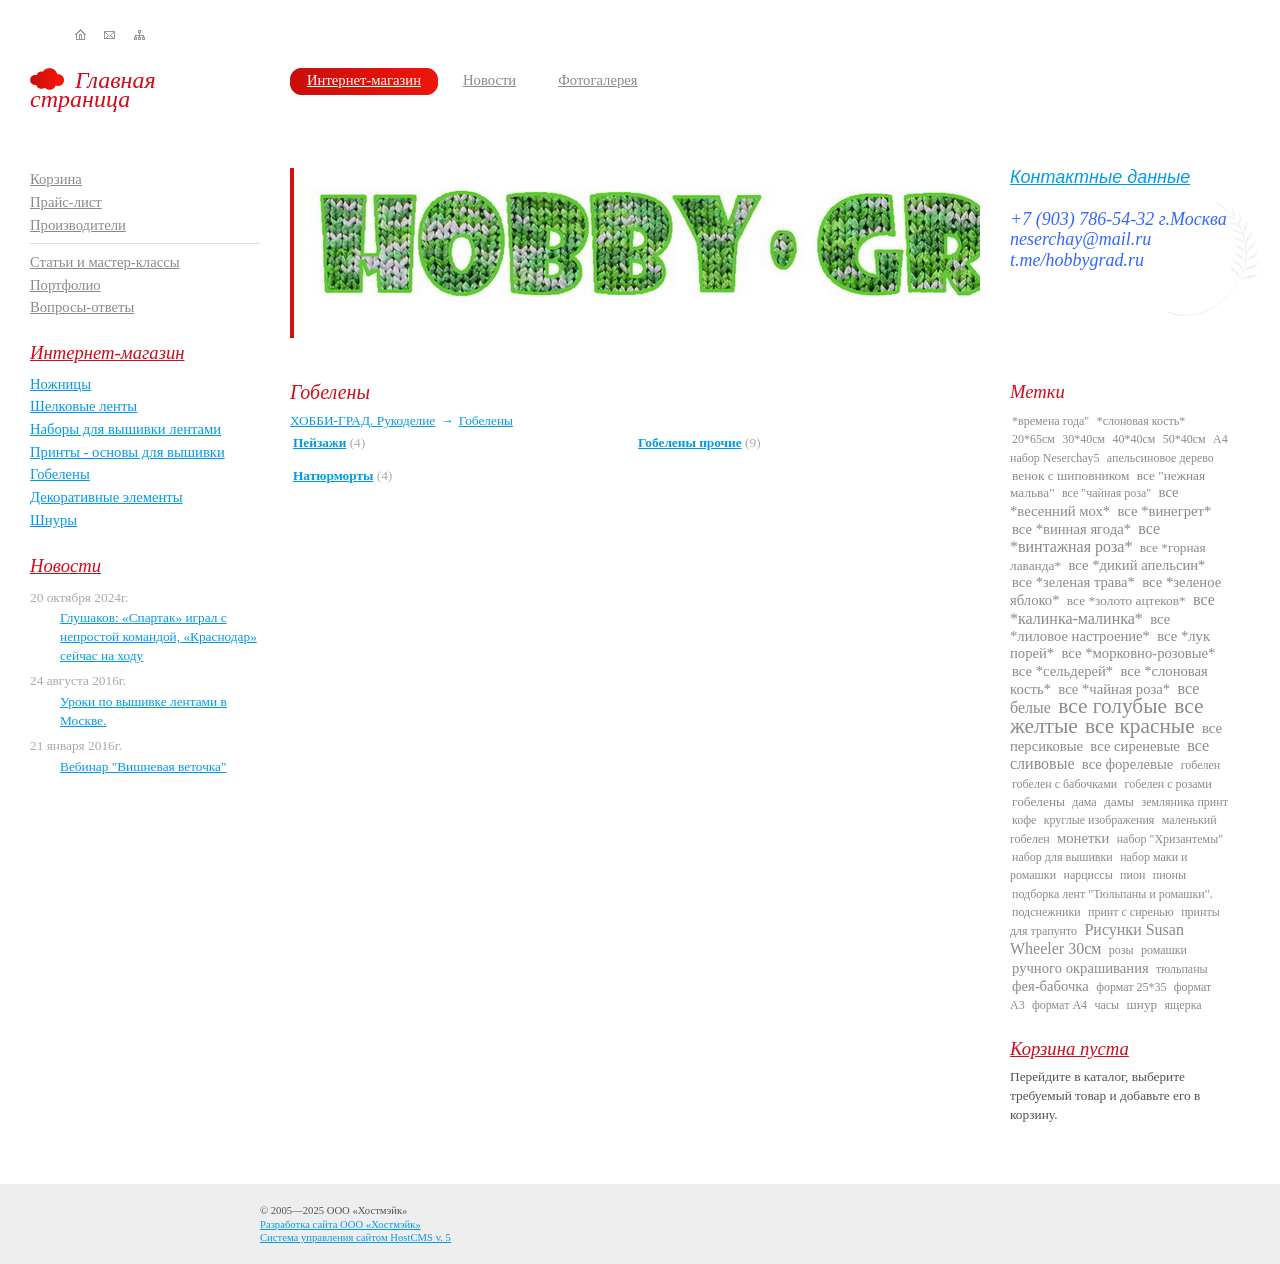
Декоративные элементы (106, 497)
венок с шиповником (1070, 475)
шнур (1141, 1004)
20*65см (1033, 439)
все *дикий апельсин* (1136, 565)
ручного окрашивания (1080, 968)
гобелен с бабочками (1064, 784)
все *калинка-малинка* (1112, 608)
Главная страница (93, 89)
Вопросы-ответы (82, 307)
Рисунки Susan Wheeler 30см (1097, 939)
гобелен (1201, 765)
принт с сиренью (1131, 912)
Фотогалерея (597, 80)
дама (1084, 802)
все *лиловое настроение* (1090, 627)
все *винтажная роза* (1085, 537)
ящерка (1183, 1005)
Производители (78, 225)
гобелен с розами (1168, 784)
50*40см (1184, 439)
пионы (1169, 875)
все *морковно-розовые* (1139, 653)
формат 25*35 (1131, 987)
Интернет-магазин (364, 80)
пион (1132, 875)
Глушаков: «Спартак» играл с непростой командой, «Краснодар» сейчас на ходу (158, 636)
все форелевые (1127, 764)
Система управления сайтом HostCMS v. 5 (355, 1237)
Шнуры (53, 520)
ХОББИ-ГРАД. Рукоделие (362, 420)
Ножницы (60, 384)
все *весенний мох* (1094, 501)
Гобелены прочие (690, 442)
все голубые (1112, 706)
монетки (1083, 838)
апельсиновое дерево (1160, 458)
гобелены (1038, 801)
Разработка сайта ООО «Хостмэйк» (340, 1224)
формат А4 (1059, 1005)
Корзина (56, 179)
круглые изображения (1099, 820)
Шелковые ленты (83, 406)
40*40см (1134, 439)
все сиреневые (1135, 746)
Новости (489, 80)
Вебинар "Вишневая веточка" (143, 766)
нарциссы (1087, 875)
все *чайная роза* (1114, 689)
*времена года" (1050, 421)
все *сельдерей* (1062, 671)
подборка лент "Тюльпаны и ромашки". (1112, 894)
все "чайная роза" (1106, 493)
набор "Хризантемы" (1170, 839)
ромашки (1164, 950)
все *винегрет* (1165, 511)
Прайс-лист (66, 202)
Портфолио (65, 285)
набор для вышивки (1062, 857)
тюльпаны (1182, 969)
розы (1121, 950)
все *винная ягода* (1071, 529)
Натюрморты (333, 475)
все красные (1140, 726)
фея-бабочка (1050, 986)
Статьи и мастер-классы (105, 262)
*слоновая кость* (1141, 421)
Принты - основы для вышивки (127, 452)
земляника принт (1184, 802)
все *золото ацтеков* (1126, 600)
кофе (1024, 820)
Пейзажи (319, 442)
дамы (1119, 801)
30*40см (1083, 439)
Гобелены (60, 474)
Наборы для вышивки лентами (125, 429)
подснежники (1046, 912)
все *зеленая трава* (1073, 582)
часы (1106, 1005)
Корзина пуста (1069, 1048)
